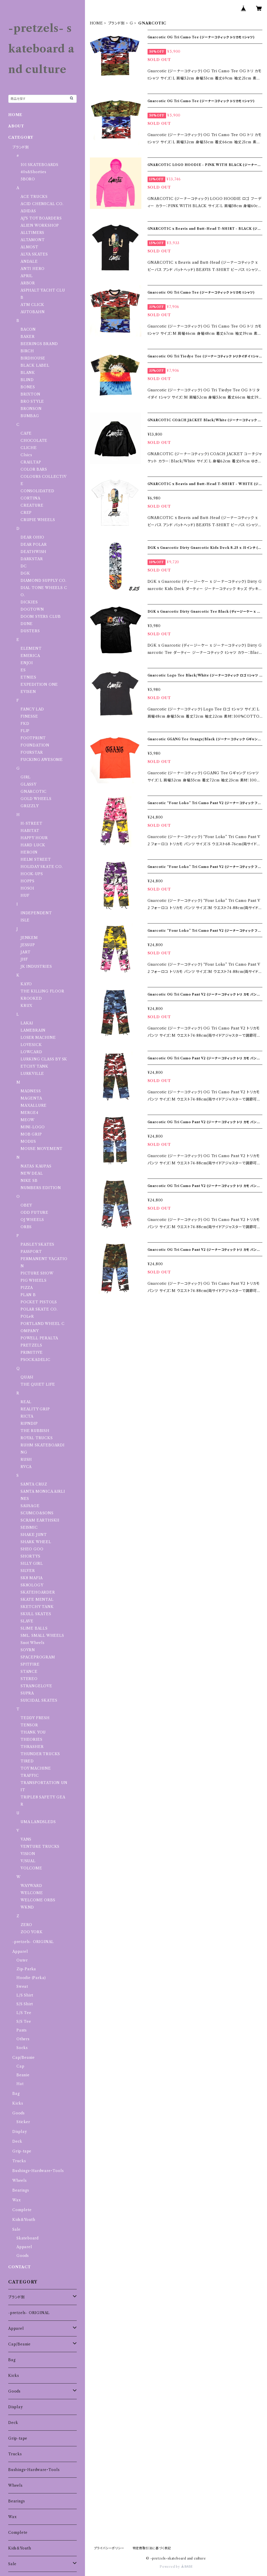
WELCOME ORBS (38, 1900)
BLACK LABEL (35, 365)
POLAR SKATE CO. (39, 1309)
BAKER (28, 336)
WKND (27, 1907)
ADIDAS (28, 211)
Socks (22, 2047)
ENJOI (27, 663)
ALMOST (29, 247)
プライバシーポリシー (109, 2548)
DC (24, 566)
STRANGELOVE (36, 1686)
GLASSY (29, 784)
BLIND (27, 379)
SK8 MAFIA (32, 1578)
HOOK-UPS (32, 874)
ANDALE (29, 261)
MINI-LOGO (33, 1127)
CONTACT (19, 2267)
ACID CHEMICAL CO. (42, 203)
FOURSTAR (32, 752)
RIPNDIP (29, 1423)
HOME (96, 23)
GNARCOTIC (34, 791)
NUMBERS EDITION (41, 1187)
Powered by (176, 2567)
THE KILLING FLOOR (42, 991)
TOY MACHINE (36, 1768)
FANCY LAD (32, 709)
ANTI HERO (33, 268)
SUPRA (27, 1693)
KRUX (26, 1005)
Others (23, 2039)
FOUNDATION (35, 745)
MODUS (28, 1141)
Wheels (19, 2180)
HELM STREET (36, 859)
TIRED (27, 1761)
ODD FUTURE (34, 1212)
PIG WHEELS (34, 1280)
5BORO (28, 179)
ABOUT (16, 126)
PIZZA (27, 1287)
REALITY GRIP (35, 1409)
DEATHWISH (33, 551)
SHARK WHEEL (36, 1542)
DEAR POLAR (34, 544)
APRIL (27, 276)
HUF (25, 895)
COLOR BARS (34, 469)
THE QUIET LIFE (38, 1384)
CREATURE (32, 505)
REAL (26, 1402)
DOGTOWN (32, 609)
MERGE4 (29, 1112)
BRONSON (31, 408)
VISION (28, 1853)
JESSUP (28, 945)
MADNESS (31, 1091)
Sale (16, 2229)
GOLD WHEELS (36, 798)
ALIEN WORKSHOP (40, 225)
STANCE (29, 1671)
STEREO (29, 1678)
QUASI (27, 1377)
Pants (21, 2030)
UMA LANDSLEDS (38, 1821)
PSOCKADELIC (35, 1359)
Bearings (20, 2190)
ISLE (25, 920)
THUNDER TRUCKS (40, 1754)
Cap (20, 2066)
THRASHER (32, 1746)
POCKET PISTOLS (39, 1302)
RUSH (26, 1459)
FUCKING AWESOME (42, 759)
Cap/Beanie (23, 2057)
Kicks (17, 2103)
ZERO (26, 1924)
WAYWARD (31, 1885)
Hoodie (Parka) (31, 1977)
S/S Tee (23, 2021)
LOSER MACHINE (38, 1037)
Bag (16, 2093)
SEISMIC (29, 1527)
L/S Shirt (24, 1995)
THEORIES (31, 1739)
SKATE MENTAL (37, 1599)
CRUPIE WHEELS (38, 519)
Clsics (26, 455)
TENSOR (29, 1725)
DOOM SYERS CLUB (41, 616)
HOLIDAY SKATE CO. (42, 866)
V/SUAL (28, 1861)
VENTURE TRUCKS (40, 1846)
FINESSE (29, 716)
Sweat (22, 1986)
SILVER (28, 1570)
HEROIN (29, 852)
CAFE (26, 433)
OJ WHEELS (32, 1219)
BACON (28, 329)
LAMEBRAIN (33, 1030)
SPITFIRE (30, 1664)
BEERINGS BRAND (39, 343)
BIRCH (27, 351)
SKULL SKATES (36, 1614)
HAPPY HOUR (34, 838)
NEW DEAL (32, 1173)
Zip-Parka (26, 1969)
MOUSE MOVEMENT (42, 1148)
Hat (19, 2083)
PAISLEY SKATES (37, 1244)
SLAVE (27, 1621)
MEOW (28, 1120)
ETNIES (28, 677)
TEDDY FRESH (35, 1718)
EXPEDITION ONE (39, 684)
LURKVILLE (32, 1073)
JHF (24, 959)
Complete (21, 2210)
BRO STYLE (32, 401)
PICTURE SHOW (37, 1273)
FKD (25, 723)
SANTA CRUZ (34, 1484)
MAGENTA (31, 1098)
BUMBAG (30, 416)
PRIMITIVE (32, 1352)
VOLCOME (31, 1868)
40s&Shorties (33, 172)
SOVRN (28, 1650)
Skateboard (27, 2238)
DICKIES (29, 602)
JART (26, 952)
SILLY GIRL (32, 1563)
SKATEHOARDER (38, 1592)
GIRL (26, 777)
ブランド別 (116, 23)
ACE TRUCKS (34, 196)
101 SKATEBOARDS (39, 164)
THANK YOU (33, 1732)
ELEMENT (31, 648)
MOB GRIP (31, 1134)
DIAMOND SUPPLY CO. (43, 580)
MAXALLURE (34, 1105)
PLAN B (28, 1295)
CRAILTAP (31, 462)
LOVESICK (31, 1044)
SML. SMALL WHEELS (42, 1635)
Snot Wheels (33, 1642)
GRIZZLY (30, 806)
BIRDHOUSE (33, 358)
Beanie (23, 2075)
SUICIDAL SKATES (39, 1700)
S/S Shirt (24, 2004)
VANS (26, 1839)
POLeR (27, 1316)
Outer (22, 1960)
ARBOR (28, 283)
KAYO (26, 984)
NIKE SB (29, 1180)
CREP (26, 512)
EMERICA (30, 655)
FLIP (25, 730)
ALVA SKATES (34, 254)
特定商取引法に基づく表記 (152, 2548)
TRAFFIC (30, 1775)
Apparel (20, 1951)
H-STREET (31, 823)
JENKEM (29, 937)
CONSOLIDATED (37, 491)
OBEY (26, 1205)
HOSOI (27, 888)
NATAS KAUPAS (36, 1166)
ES (23, 670)
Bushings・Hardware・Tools (38, 2170)
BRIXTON (30, 394)
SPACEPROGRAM (38, 1657)
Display (19, 2131)
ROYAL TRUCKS (37, 1438)
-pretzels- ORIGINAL (33, 1941)
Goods (18, 2113)
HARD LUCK (33, 845)
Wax (16, 2200)
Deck (17, 2141)
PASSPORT (31, 1251)
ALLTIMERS (32, 232)
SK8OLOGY (32, 1585)
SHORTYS (30, 1556)
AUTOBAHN (33, 312)
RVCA (26, 1466)
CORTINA (30, 498)
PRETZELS (31, 1345)
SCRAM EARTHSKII (40, 1520)
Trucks (19, 2161)
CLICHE (29, 447)
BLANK (28, 372)
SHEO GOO (32, 1549)
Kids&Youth (23, 2219)
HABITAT (30, 830)
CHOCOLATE (34, 440)
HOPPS (28, 881)
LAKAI (27, 1023)
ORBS (26, 1227)
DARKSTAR (32, 559)
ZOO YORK (31, 1932)
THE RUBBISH (35, 1430)
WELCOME (32, 1893)
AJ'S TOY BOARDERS (41, 218)
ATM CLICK (32, 304)
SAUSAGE (30, 1506)
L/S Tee (23, 2012)
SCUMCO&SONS (37, 1513)
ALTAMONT (33, 240)
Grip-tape (21, 2151)
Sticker (23, 2122)
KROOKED (31, 998)
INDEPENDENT (36, 913)
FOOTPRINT (33, 738)
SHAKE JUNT (34, 1534)
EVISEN (28, 691)
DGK (25, 573)
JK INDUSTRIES (36, 966)
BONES (28, 387)
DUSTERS (30, 631)
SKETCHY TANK (37, 1606)
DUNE (27, 623)
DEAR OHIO (32, 537)
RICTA (27, 1416)
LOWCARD (31, 1052)
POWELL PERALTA (39, 1338)
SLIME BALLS (34, 1628)
